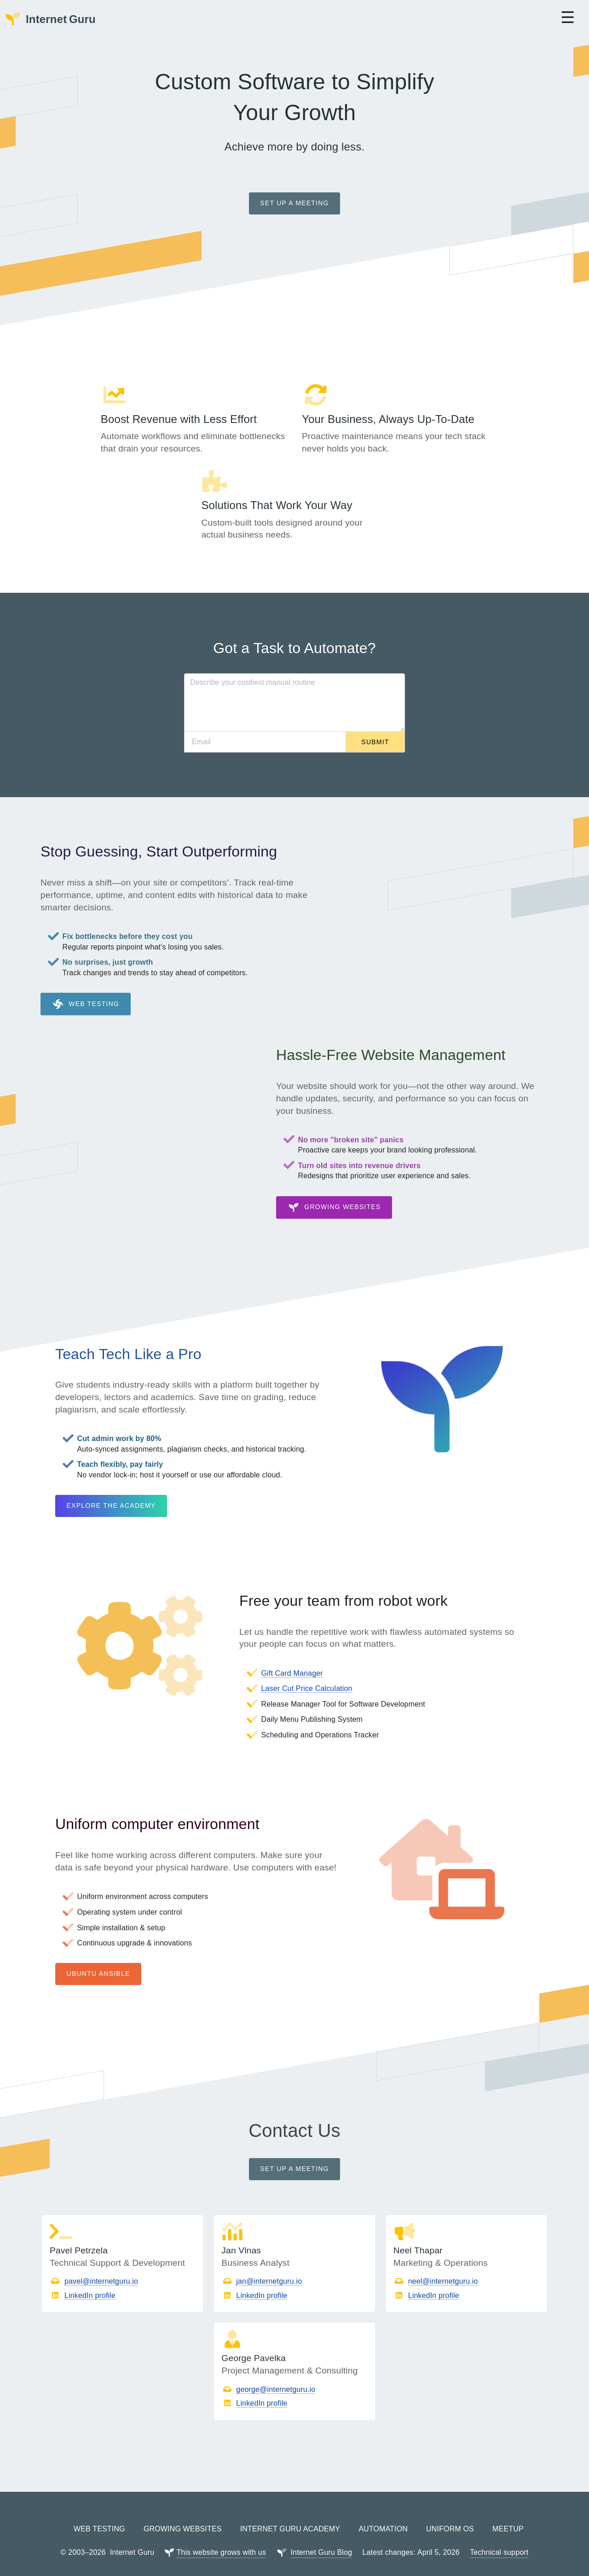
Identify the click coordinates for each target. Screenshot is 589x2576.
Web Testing (86, 990)
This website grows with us (221, 2538)
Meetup (508, 2514)
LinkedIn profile (89, 2281)
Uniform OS (450, 2514)
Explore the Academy (111, 1491)
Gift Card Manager (292, 1658)
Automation (383, 2514)
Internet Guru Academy (290, 2514)
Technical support (499, 2538)
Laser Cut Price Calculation (306, 1674)
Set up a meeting (294, 203)
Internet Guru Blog (321, 2538)
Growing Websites (334, 1193)
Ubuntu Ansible (98, 1959)
